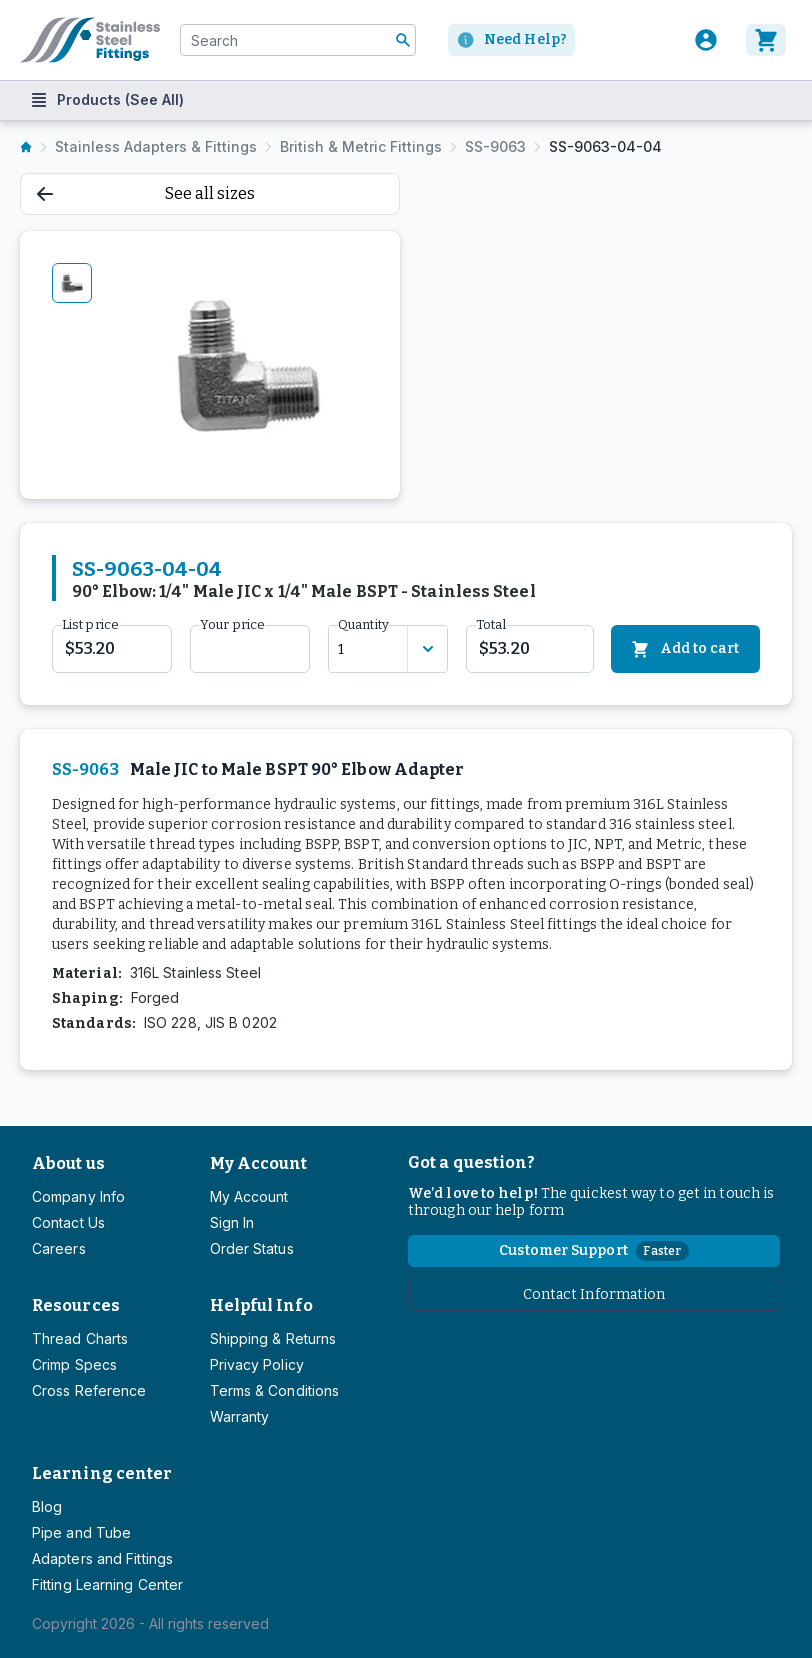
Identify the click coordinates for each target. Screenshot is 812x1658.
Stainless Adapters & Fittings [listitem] (156, 146)
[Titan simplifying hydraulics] (90, 40)
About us (68, 1163)
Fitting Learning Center (107, 1584)
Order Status (252, 1248)
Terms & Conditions (275, 1390)
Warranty (240, 1416)
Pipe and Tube (81, 1532)
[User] (706, 40)
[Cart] (769, 40)
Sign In (232, 1222)
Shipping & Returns (273, 1338)
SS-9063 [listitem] (495, 146)
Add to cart (685, 649)
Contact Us (68, 1222)
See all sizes (146, 193)
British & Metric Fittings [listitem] (361, 146)
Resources (76, 1305)
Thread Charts (80, 1338)
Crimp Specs (74, 1364)
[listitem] (26, 147)
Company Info (78, 1196)
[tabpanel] (247, 365)
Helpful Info (261, 1305)
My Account (259, 1163)
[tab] (72, 283)
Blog (47, 1506)
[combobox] (298, 40)
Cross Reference (89, 1390)
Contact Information (594, 1294)
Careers (59, 1248)
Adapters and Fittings (102, 1558)
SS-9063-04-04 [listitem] (605, 146)
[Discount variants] (427, 649)
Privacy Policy (257, 1364)
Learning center (102, 1473)
